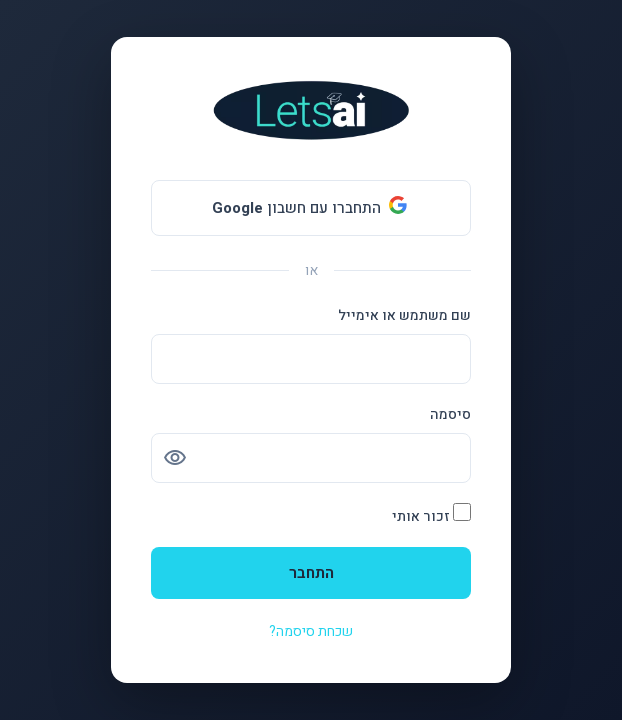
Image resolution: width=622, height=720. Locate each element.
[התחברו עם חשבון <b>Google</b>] (311, 208)
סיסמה (450, 414)
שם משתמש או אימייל (404, 315)
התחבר (311, 573)
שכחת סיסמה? (311, 631)
